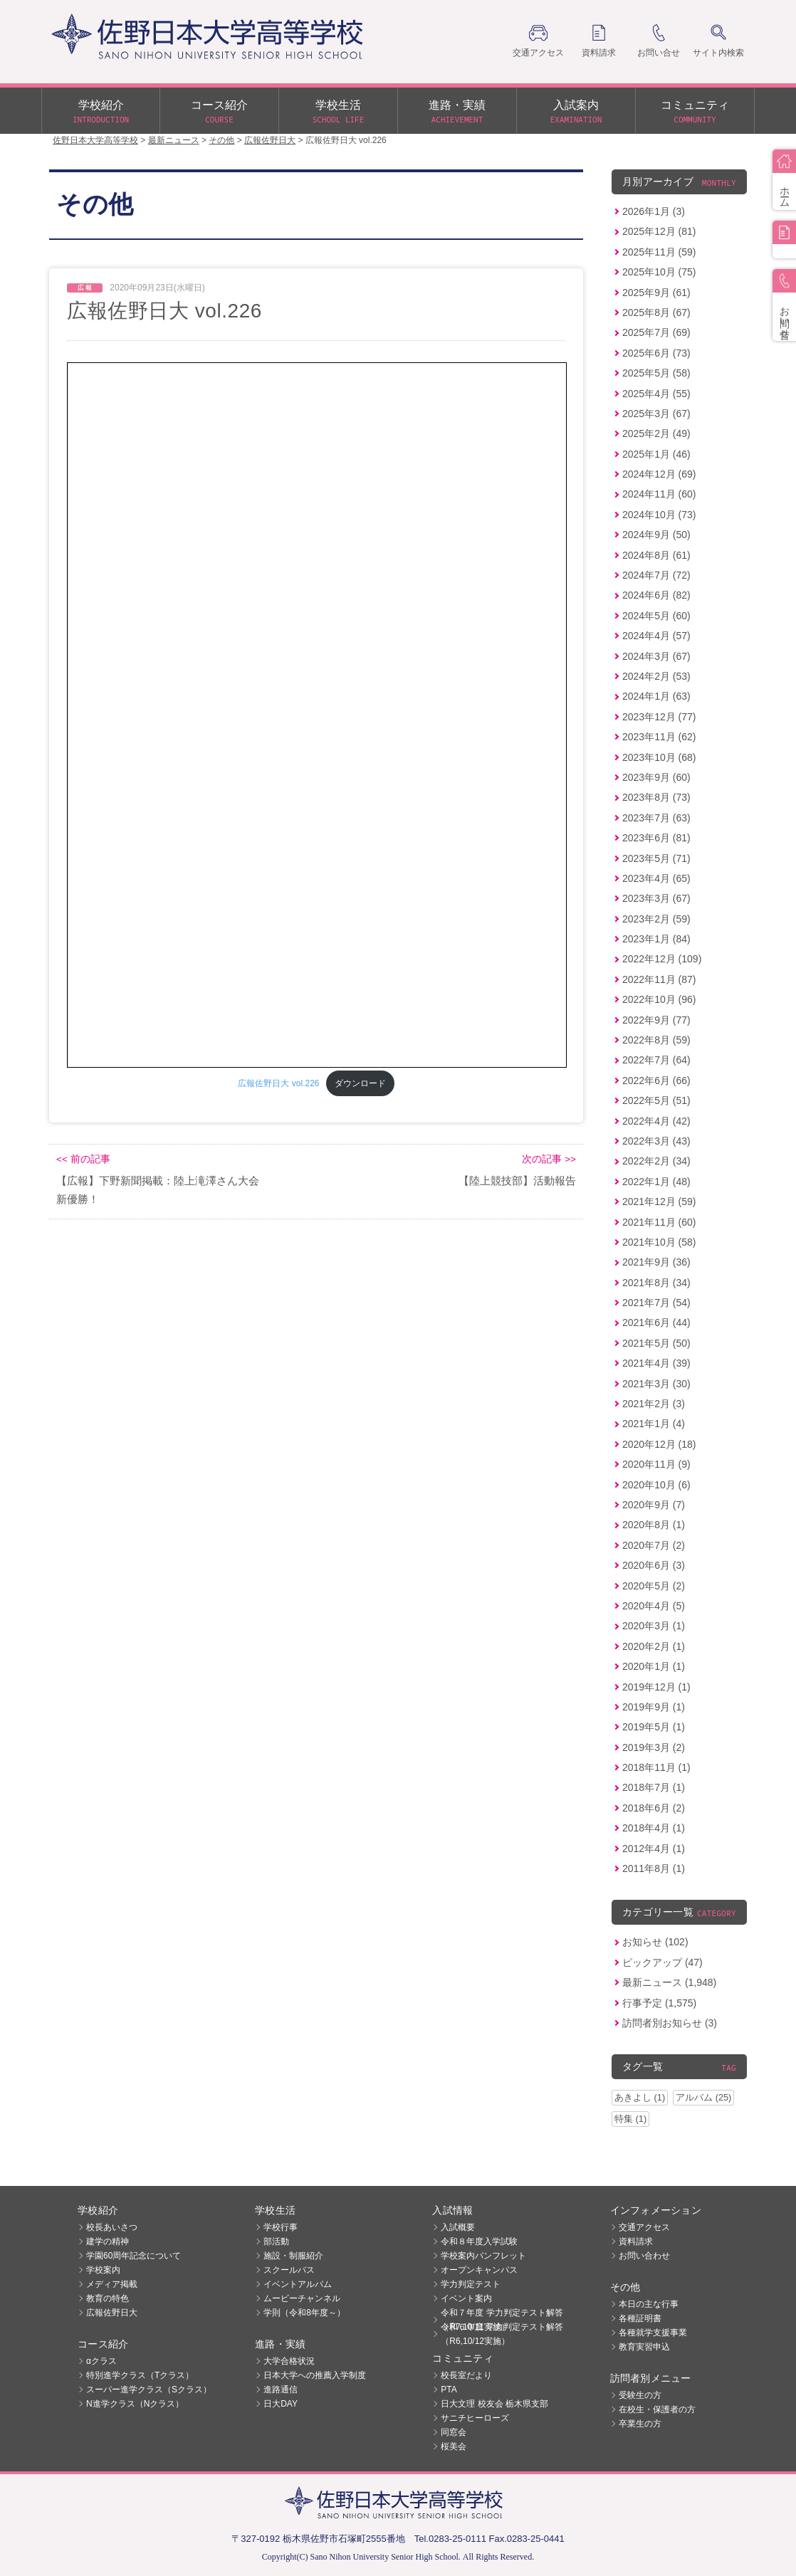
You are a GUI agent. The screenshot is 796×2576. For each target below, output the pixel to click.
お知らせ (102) (655, 1941)
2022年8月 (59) (656, 1040)
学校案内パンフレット (483, 2256)
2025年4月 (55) (656, 393)
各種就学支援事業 (653, 2333)
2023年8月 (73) (656, 797)
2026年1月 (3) (653, 211)
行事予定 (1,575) (659, 2003)
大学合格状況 (289, 2361)
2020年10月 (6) (656, 1485)
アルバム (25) (703, 2097)
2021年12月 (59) (659, 1201)
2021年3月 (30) (656, 1383)
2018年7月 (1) (653, 1787)
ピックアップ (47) (662, 1962)
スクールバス (289, 2270)
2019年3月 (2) (653, 1747)
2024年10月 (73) (659, 514)
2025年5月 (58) (656, 373)
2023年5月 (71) (656, 858)
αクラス (101, 2361)
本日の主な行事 (649, 2304)
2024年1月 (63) (656, 696)
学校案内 (103, 2270)
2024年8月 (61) (656, 555)
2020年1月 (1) (653, 1666)
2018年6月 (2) (653, 1808)
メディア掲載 (111, 2284)
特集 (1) (630, 2118)
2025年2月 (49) (656, 433)
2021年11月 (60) (659, 1222)
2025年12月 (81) (659, 231)
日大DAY (280, 2404)
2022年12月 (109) (661, 958)
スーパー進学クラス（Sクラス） (148, 2389)
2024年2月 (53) (656, 676)
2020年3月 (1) (653, 1625)
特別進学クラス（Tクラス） (140, 2375)
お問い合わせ (644, 2256)
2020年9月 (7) (653, 1504)
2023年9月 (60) (656, 777)
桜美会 (453, 2446)
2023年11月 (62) (659, 736)
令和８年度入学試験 (479, 2241)
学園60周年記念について (133, 2256)
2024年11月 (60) (659, 494)
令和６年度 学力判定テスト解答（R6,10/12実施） (501, 2334)
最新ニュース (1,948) (669, 1982)
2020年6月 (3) (653, 1565)
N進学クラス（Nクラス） (135, 2404)
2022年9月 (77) (656, 1020)
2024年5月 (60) (656, 615)
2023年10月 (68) (659, 757)
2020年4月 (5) (653, 1606)
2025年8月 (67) (656, 312)
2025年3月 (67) (656, 413)
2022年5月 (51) (656, 1100)
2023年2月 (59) (656, 919)
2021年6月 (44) (656, 1322)
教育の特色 (107, 2298)
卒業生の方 (640, 2424)
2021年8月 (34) (656, 1282)
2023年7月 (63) (656, 818)
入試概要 (458, 2227)
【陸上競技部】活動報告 (517, 1180)
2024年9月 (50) (656, 534)
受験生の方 (640, 2395)
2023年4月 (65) (656, 878)
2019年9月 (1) (653, 1707)
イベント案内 (466, 2298)
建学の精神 (107, 2241)
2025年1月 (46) (656, 454)
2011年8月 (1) (653, 1868)
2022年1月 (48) (656, 1181)
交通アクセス (644, 2227)
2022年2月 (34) (656, 1161)
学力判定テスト (471, 2284)
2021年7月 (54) (656, 1302)
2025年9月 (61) (656, 292)
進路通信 (280, 2389)
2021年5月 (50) (656, 1343)
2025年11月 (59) (659, 252)
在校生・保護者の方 (657, 2409)
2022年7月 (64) (656, 1060)
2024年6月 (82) (656, 595)
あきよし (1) (639, 2097)
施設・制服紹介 (293, 2256)
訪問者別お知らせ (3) (669, 2023)
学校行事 (280, 2227)
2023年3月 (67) (656, 898)
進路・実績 (457, 112)
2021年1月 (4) (653, 1423)
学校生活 (338, 112)
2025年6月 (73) (656, 353)
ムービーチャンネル (301, 2298)
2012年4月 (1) (653, 1848)
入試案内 (576, 112)
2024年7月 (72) (656, 575)
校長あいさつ (111, 2227)
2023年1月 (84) (656, 939)
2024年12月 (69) (659, 474)
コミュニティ (695, 112)
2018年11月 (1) (656, 1767)
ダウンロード (360, 1083)
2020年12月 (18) (659, 1444)
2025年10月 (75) (659, 272)
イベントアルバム (297, 2284)
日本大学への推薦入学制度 (314, 2375)
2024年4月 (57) (656, 635)
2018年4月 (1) (653, 1828)
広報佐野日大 (111, 2313)
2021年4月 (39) (656, 1363)
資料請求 (636, 2241)
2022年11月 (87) (659, 979)
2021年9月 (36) (656, 1262)
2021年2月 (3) (653, 1403)
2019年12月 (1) (656, 1687)
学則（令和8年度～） (304, 2313)
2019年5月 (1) (653, 1727)
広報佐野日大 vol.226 (278, 1083)
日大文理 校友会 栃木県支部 (494, 2404)
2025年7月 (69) (656, 332)
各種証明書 (640, 2318)
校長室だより (466, 2375)
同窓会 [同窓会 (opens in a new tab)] (453, 2432)
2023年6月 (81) (656, 837)
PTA (448, 2389)
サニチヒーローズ (475, 2418)
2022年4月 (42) (656, 1121)
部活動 (276, 2241)
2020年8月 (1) (653, 1524)
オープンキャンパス (479, 2270)
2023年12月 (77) (659, 716)
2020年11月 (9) (656, 1464)
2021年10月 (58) (659, 1242)
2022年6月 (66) (656, 1080)
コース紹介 (219, 112)
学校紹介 (100, 112)
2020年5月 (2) (653, 1586)
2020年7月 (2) (653, 1545)
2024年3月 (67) (656, 656)
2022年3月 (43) (656, 1141)
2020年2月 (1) (653, 1646)
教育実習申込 (644, 2347)
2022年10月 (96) (659, 999)
